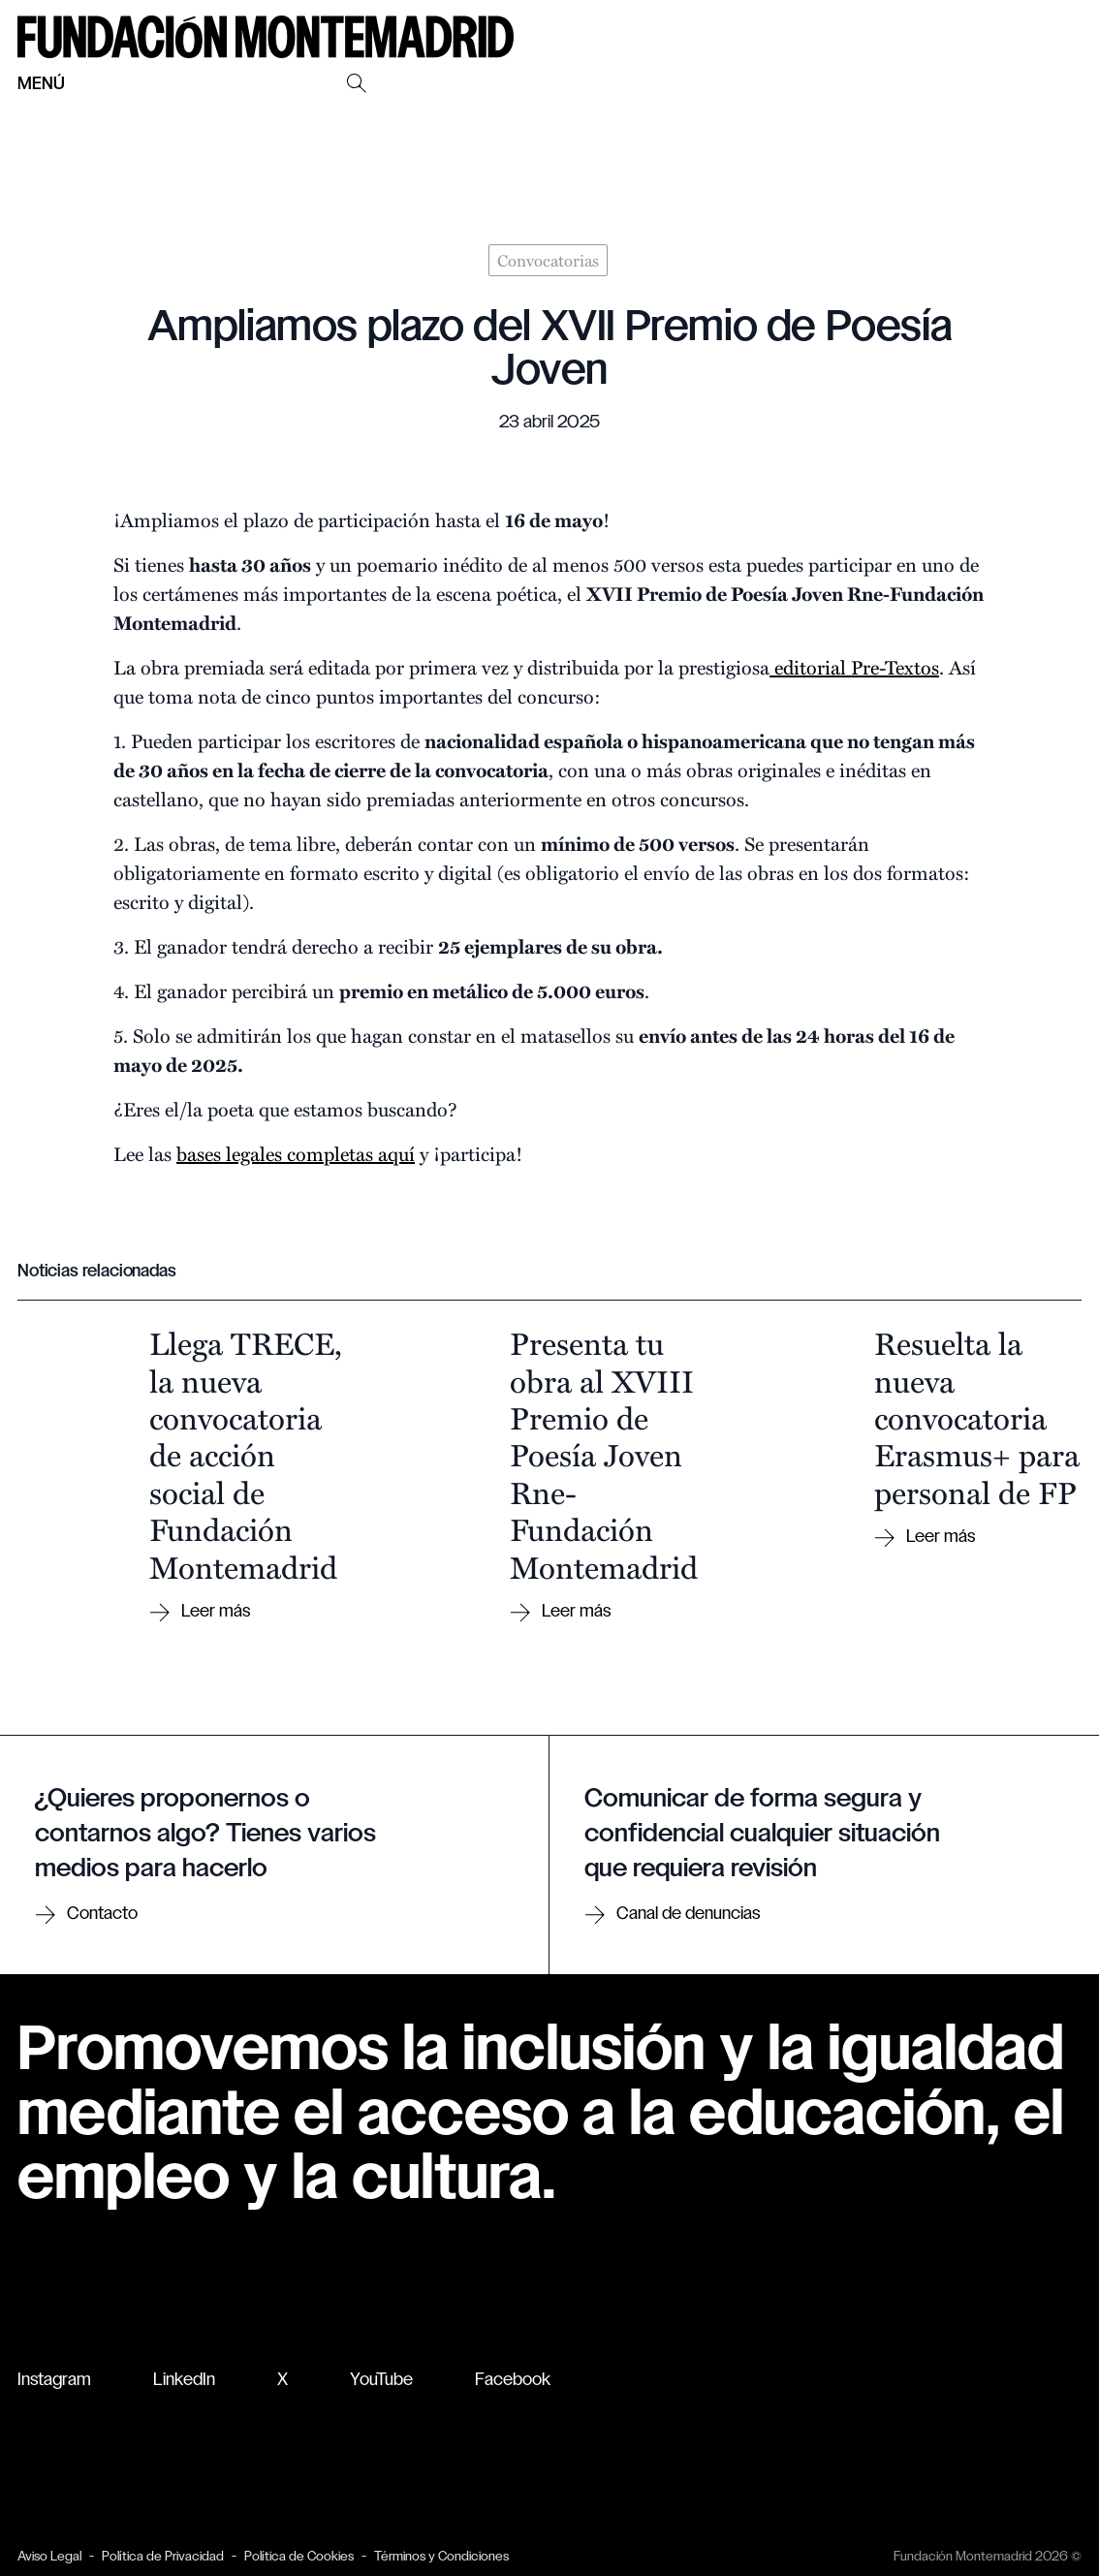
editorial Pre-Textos (854, 666)
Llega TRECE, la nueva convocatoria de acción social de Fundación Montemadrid (245, 1453)
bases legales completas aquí (295, 1153)
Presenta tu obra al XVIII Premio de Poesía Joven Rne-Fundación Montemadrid (604, 1453)
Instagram (54, 2380)
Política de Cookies (299, 2557)
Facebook (512, 2380)
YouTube (381, 2380)
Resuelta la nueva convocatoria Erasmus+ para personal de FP (977, 1417)
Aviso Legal (49, 2557)
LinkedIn (184, 2380)
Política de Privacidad (163, 2557)
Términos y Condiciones (441, 2557)
